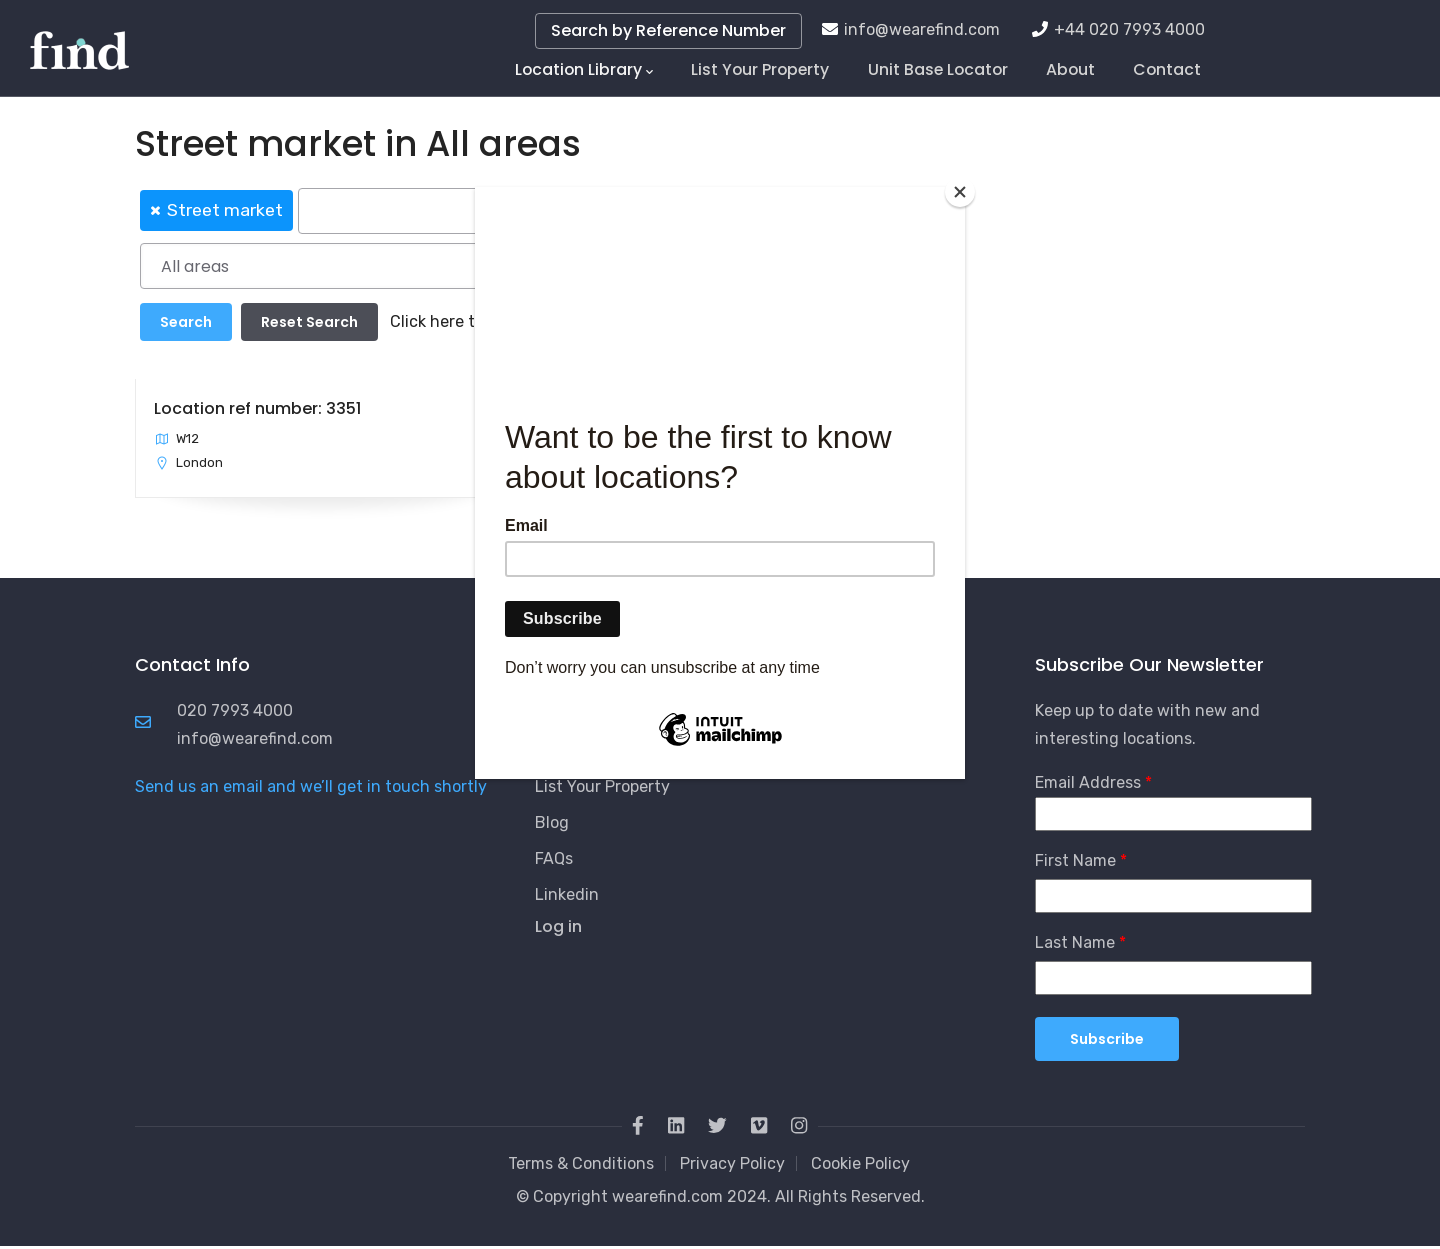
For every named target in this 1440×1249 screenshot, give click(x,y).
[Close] (960, 192)
